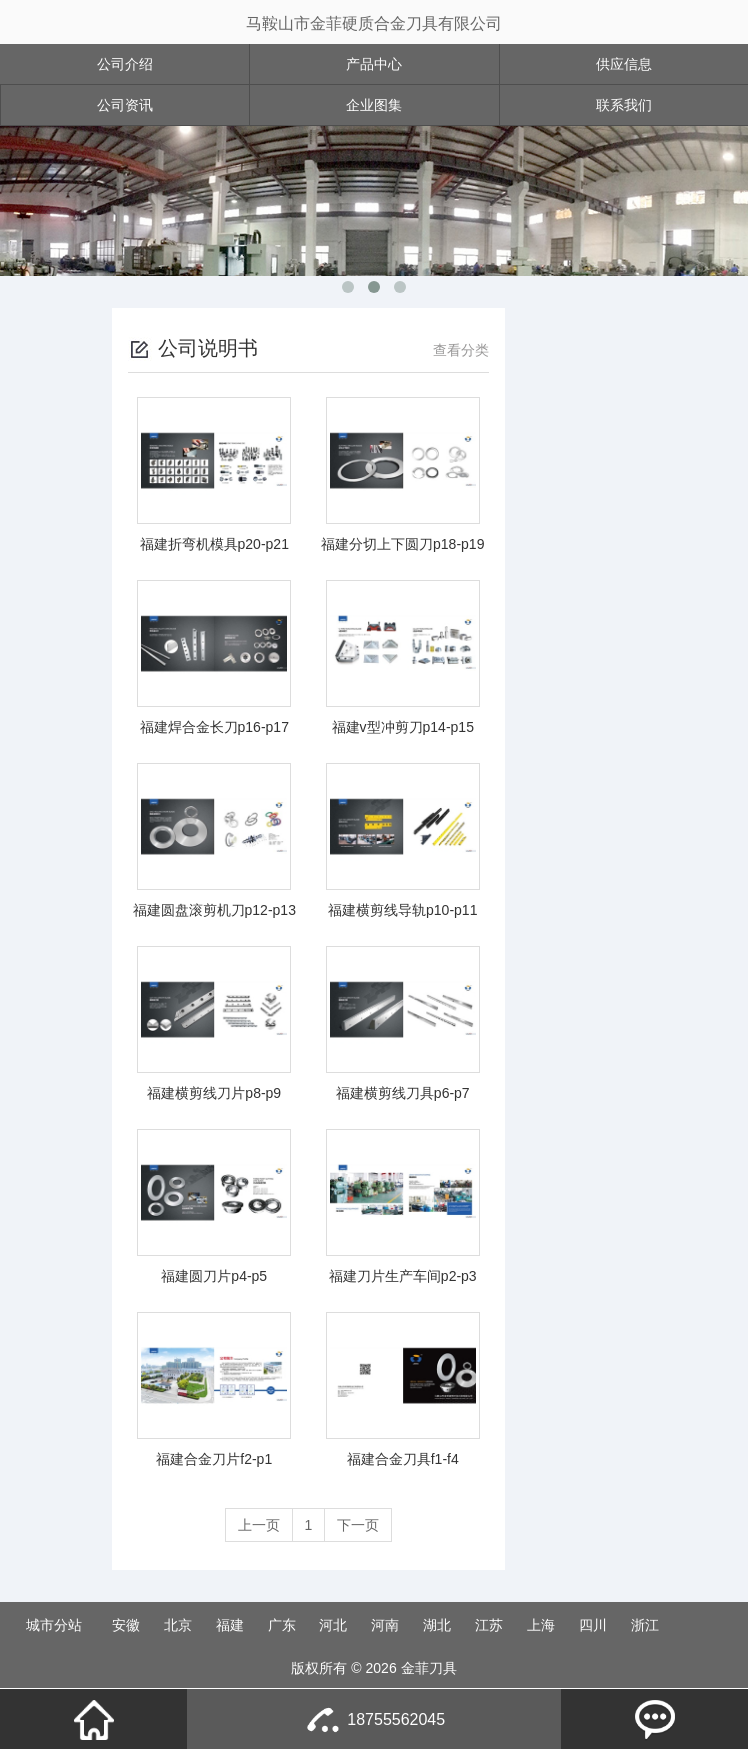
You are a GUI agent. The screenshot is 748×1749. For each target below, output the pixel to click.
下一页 (358, 1525)
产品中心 (374, 64)
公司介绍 (125, 64)
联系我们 (624, 105)
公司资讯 (125, 105)
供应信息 (624, 64)
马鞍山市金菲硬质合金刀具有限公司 (374, 23)
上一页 (259, 1525)
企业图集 (374, 105)
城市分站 (54, 1625)
